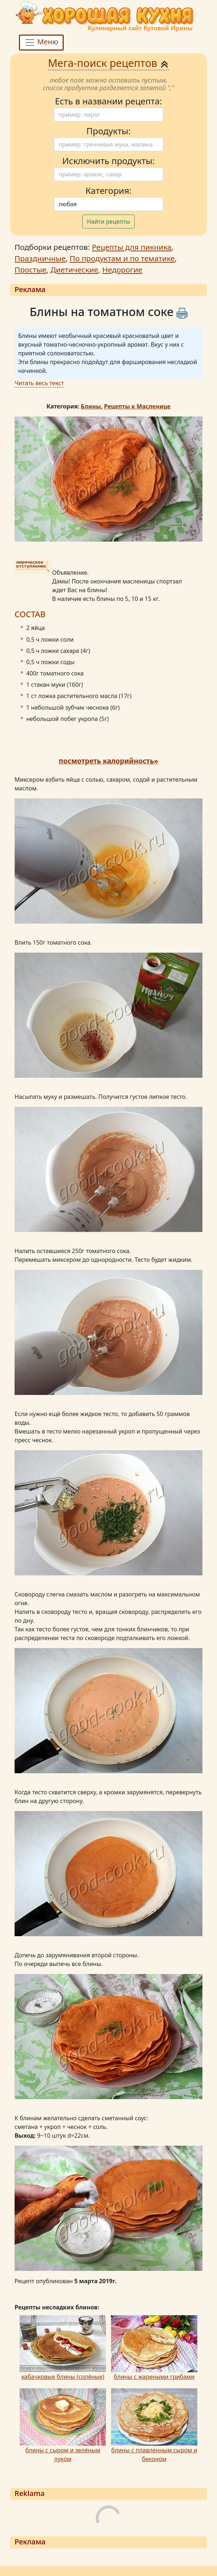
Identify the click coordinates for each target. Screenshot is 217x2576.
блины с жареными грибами (154, 2377)
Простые (30, 269)
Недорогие (122, 269)
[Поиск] (108, 114)
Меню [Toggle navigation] (41, 42)
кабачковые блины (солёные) (62, 2377)
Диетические (74, 269)
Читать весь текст (39, 383)
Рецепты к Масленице (137, 406)
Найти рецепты (108, 222)
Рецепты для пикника (131, 247)
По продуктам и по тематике (122, 258)
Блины (91, 406)
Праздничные (40, 258)
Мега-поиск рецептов (108, 63)
